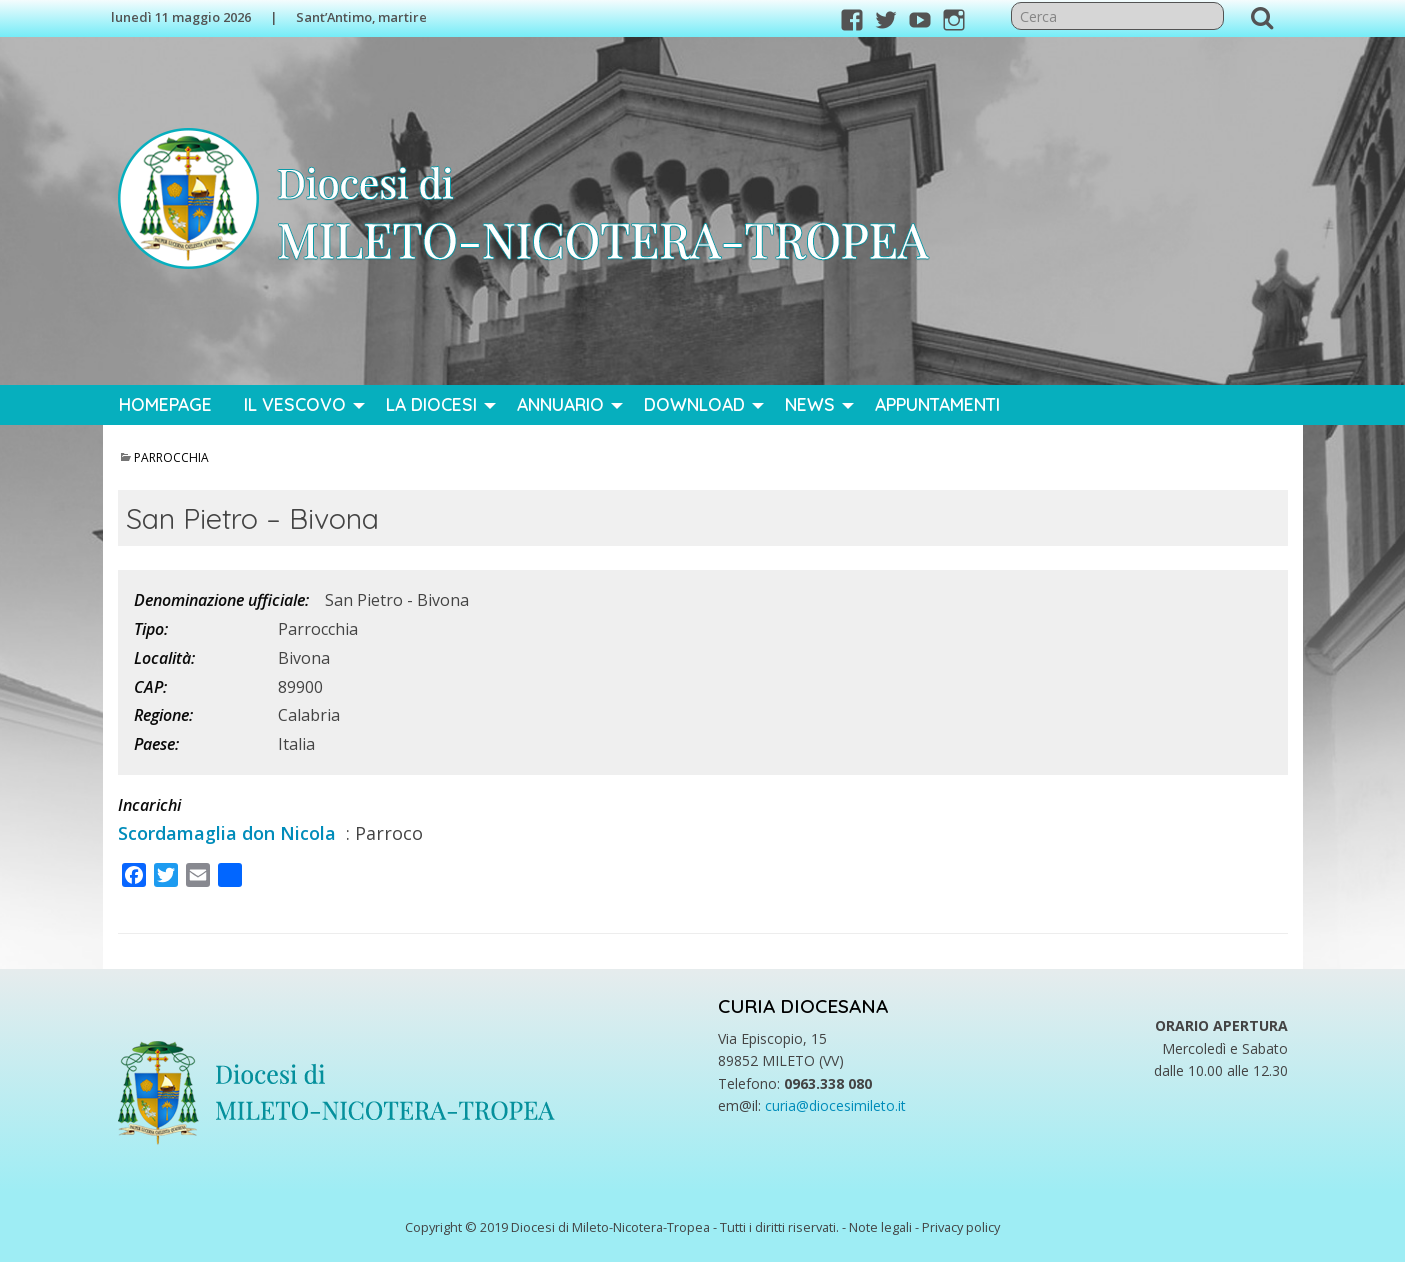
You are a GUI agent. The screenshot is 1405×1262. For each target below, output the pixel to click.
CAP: (150, 687)
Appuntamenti (937, 404)
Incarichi (149, 805)
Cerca (1262, 17)
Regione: (163, 715)
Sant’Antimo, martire (361, 17)
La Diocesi (431, 404)
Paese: (156, 744)
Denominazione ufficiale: (221, 600)
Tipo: (151, 629)
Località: (164, 658)
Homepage (165, 404)
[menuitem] (165, 405)
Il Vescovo (295, 404)
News (810, 404)
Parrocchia (171, 457)
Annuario (560, 404)
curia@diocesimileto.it (835, 1105)
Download (694, 404)
